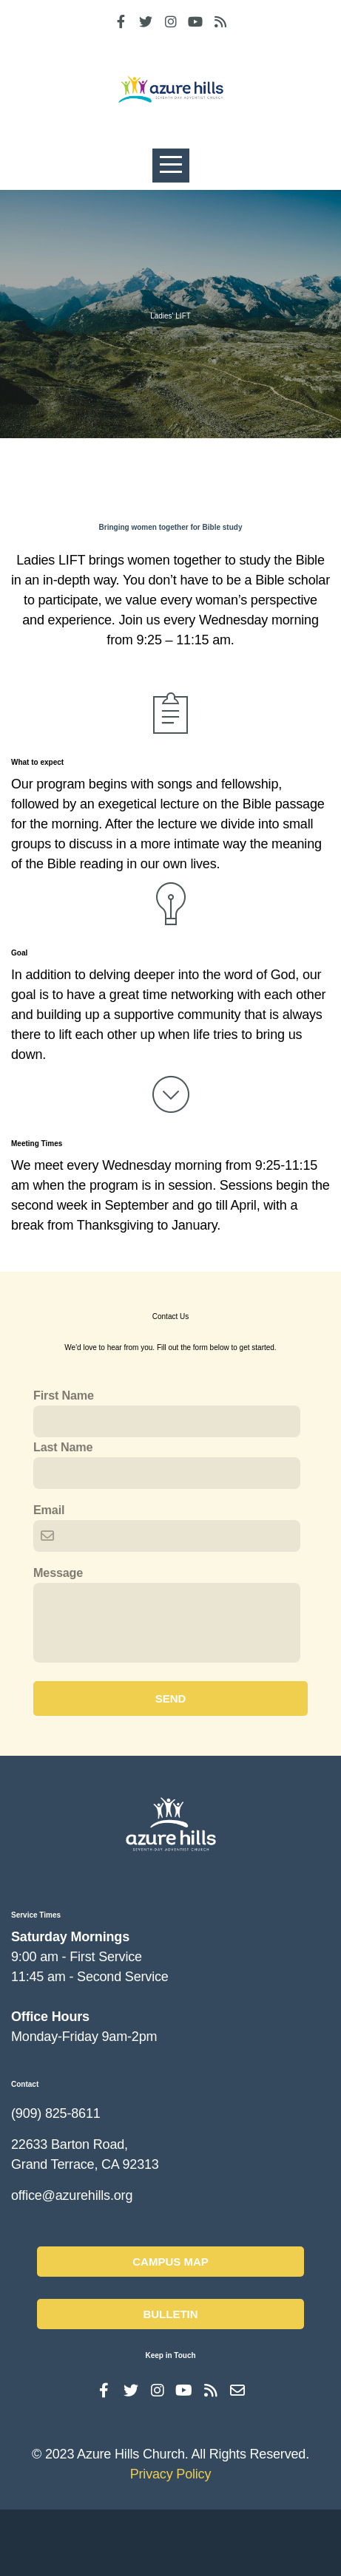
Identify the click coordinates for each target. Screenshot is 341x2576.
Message (58, 1625)
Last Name (62, 1500)
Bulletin (170, 2376)
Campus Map (170, 2323)
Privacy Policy (171, 2540)
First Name (63, 1448)
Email (48, 1563)
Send (170, 1751)
